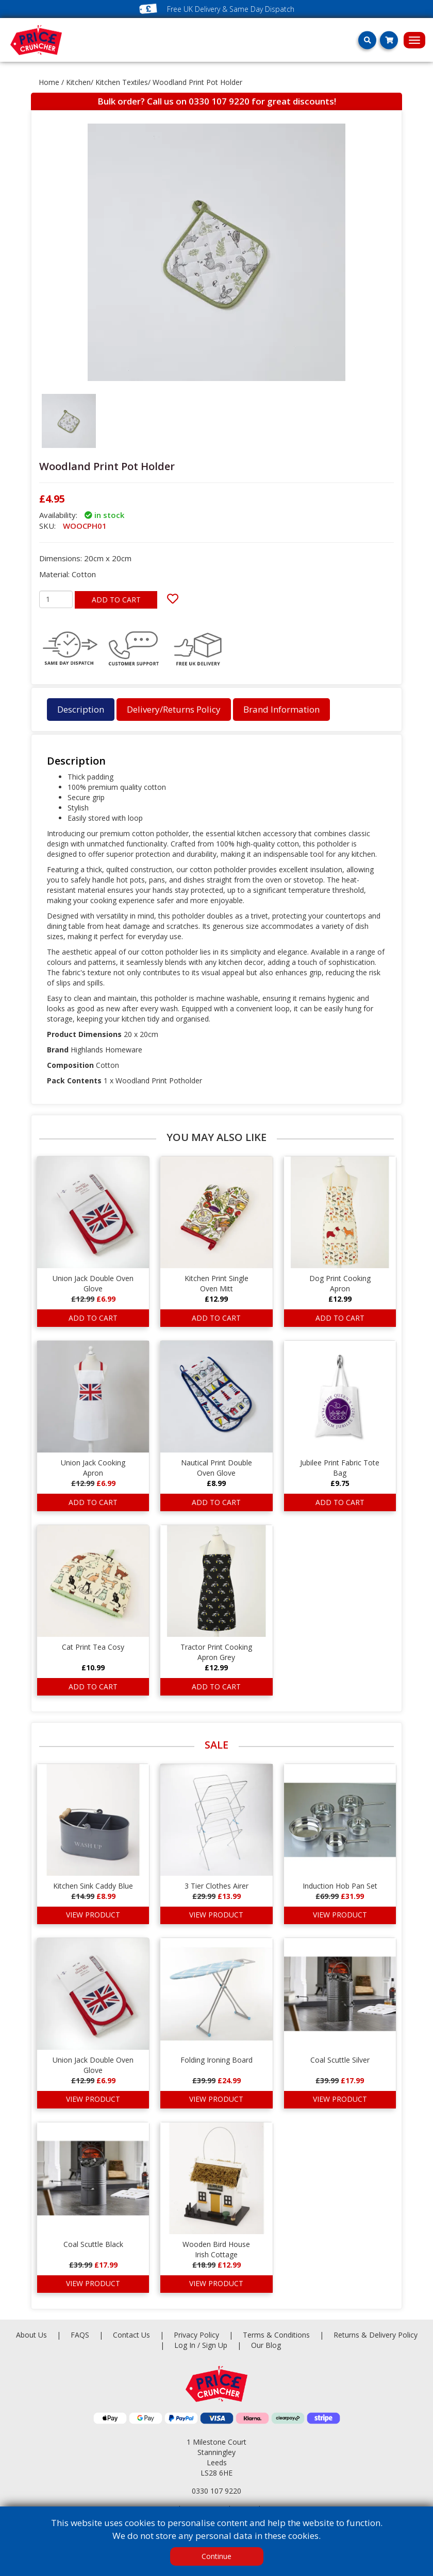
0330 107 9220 (219, 101)
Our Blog (266, 2345)
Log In (184, 2345)
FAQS (81, 2335)
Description (80, 709)
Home (49, 82)
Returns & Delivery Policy (376, 2335)
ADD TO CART (116, 599)
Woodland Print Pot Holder (197, 82)
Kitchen (78, 82)
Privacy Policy (197, 2335)
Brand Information (281, 709)
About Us (32, 2335)
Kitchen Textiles (121, 82)
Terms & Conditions (288, 2335)
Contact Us (132, 2335)
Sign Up (215, 2345)
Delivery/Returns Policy (174, 709)
